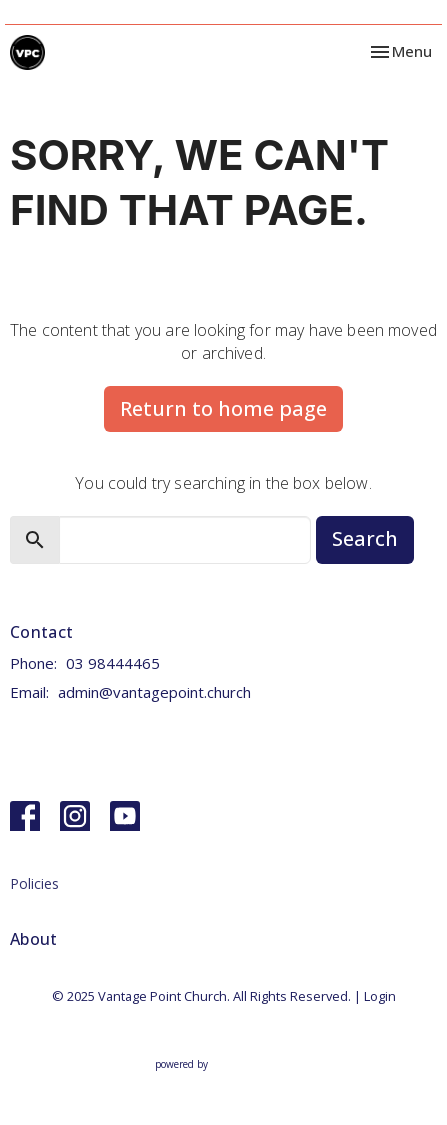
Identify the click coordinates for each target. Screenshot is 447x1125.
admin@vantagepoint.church (154, 692)
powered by (224, 1064)
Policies (34, 883)
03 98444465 (113, 663)
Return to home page (223, 408)
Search (365, 538)
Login (380, 996)
